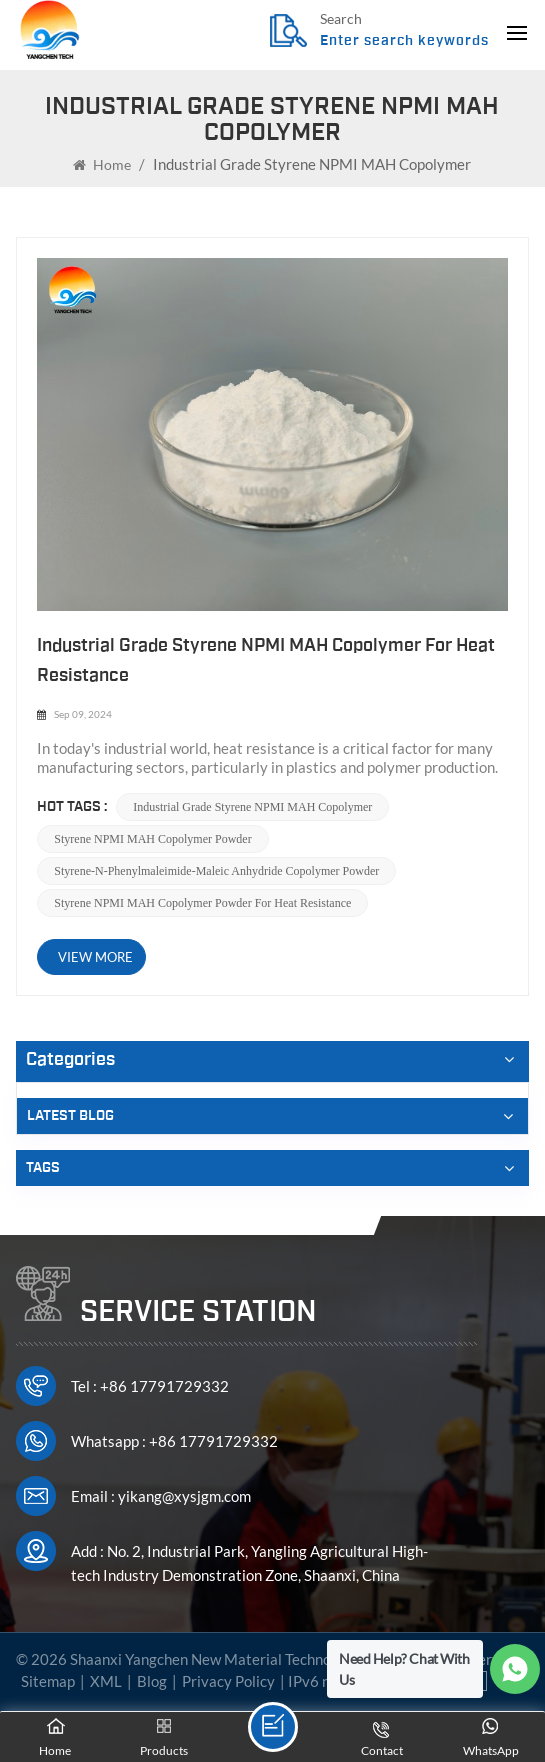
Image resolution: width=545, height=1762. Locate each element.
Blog (152, 1681)
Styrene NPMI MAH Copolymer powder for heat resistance (202, 903)
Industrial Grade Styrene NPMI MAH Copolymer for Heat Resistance (266, 660)
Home (102, 164)
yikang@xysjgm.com (184, 1496)
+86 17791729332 (164, 1386)
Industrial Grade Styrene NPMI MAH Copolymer (252, 807)
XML (106, 1681)
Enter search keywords (404, 41)
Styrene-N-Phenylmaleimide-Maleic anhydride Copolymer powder (216, 871)
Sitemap (48, 1681)
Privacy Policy (228, 1681)
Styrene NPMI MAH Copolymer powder (152, 839)
